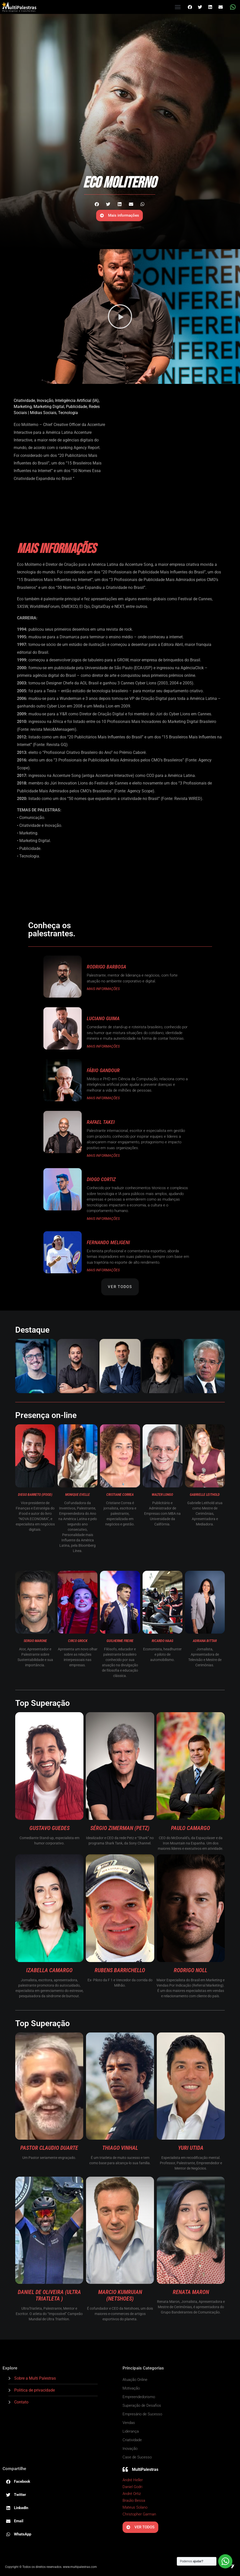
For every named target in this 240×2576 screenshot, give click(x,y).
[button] (177, 7)
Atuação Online (135, 2379)
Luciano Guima (103, 1018)
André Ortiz (132, 2493)
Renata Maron (191, 2292)
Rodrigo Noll (190, 1970)
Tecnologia (68, 412)
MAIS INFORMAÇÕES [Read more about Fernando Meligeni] (103, 1270)
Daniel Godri (132, 2487)
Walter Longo (162, 1494)
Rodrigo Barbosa (106, 967)
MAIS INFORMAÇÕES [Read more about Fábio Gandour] (103, 1098)
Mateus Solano (135, 2507)
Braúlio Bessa (134, 2500)
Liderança (131, 2431)
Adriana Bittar (205, 1641)
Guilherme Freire (120, 1641)
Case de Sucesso (137, 2457)
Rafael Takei (101, 1122)
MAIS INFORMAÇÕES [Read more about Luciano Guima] (103, 1046)
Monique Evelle (77, 1494)
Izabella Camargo (49, 1970)
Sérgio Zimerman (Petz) (119, 1828)
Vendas (129, 2422)
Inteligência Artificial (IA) (77, 400)
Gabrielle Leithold (205, 1494)
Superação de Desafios (142, 2405)
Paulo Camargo (190, 1828)
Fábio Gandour (103, 1070)
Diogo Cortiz (101, 1179)
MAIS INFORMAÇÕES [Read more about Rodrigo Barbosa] (103, 989)
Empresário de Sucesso (142, 2414)
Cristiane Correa (120, 1494)
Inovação (45, 400)
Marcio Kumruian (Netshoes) (120, 2295)
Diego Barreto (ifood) (35, 1494)
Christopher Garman (139, 2514)
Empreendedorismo (139, 2397)
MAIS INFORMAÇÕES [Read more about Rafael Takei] (103, 1155)
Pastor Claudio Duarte (49, 2148)
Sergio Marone (35, 1641)
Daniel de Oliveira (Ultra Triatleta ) (49, 2295)
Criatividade (24, 400)
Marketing (23, 406)
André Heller (133, 2480)
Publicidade (76, 406)
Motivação (131, 2388)
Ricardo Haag (162, 1641)
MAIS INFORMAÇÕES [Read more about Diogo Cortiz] (103, 1219)
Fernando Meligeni (108, 1242)
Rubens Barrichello (120, 1970)
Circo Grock (77, 1641)
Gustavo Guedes (49, 1828)
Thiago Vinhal (120, 2148)
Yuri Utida (190, 2148)
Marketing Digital (48, 406)
